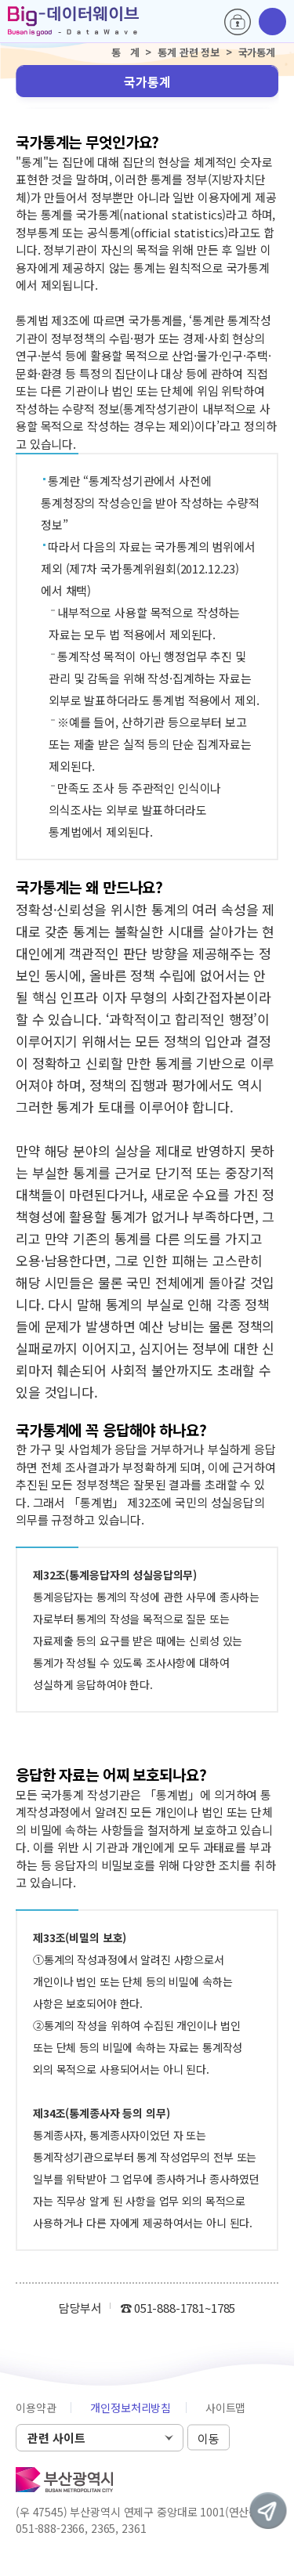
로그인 (237, 22)
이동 (209, 2438)
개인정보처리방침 (130, 2407)
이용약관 (36, 2407)
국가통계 (147, 81)
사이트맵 (225, 2407)
